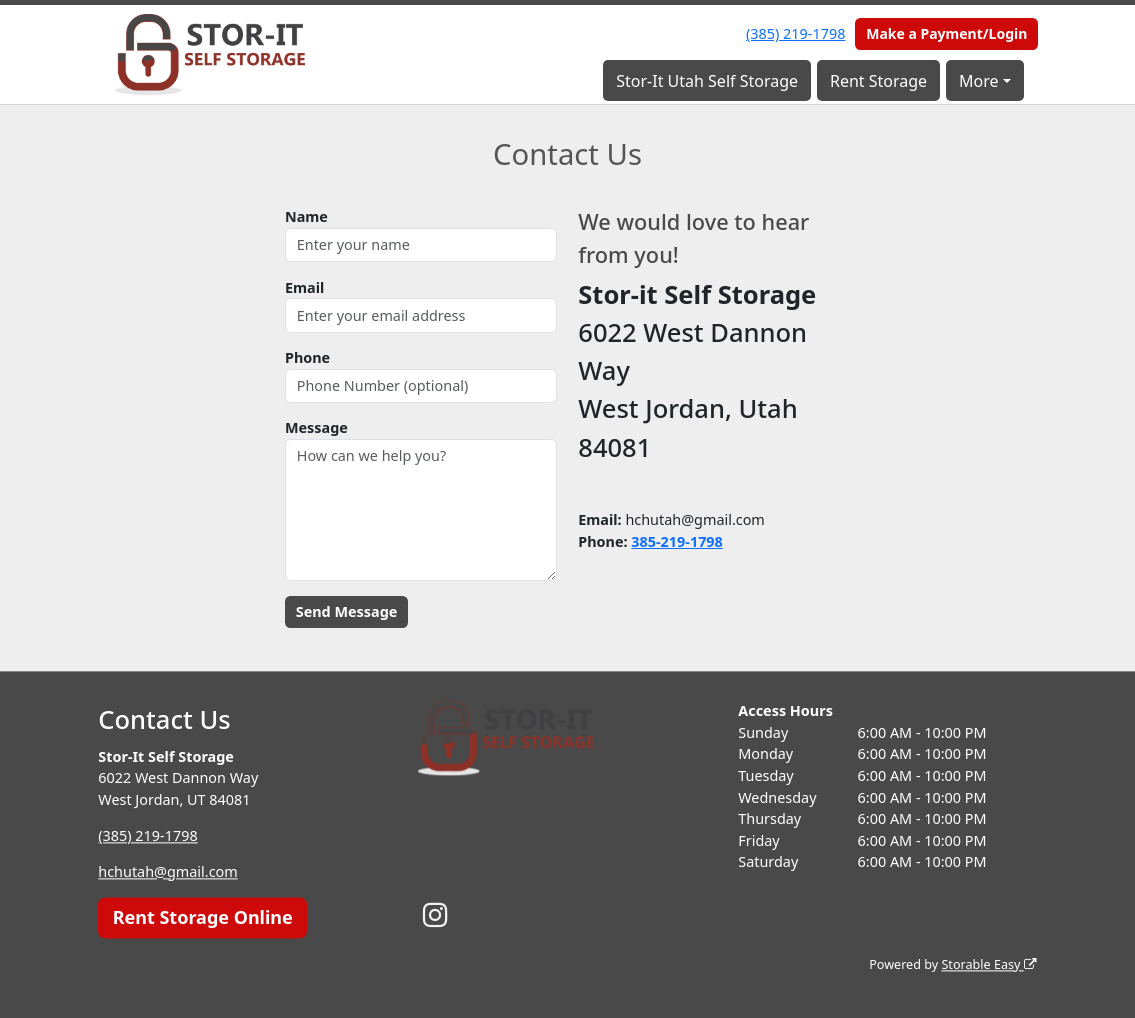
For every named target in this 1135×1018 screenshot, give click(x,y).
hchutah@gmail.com (167, 871)
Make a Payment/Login (946, 33)
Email (304, 287)
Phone (307, 357)
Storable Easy (988, 964)
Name (306, 216)
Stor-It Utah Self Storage (707, 81)
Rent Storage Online (203, 917)
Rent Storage (878, 81)
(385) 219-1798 (795, 33)
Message (316, 427)
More (979, 81)
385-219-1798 (677, 541)
